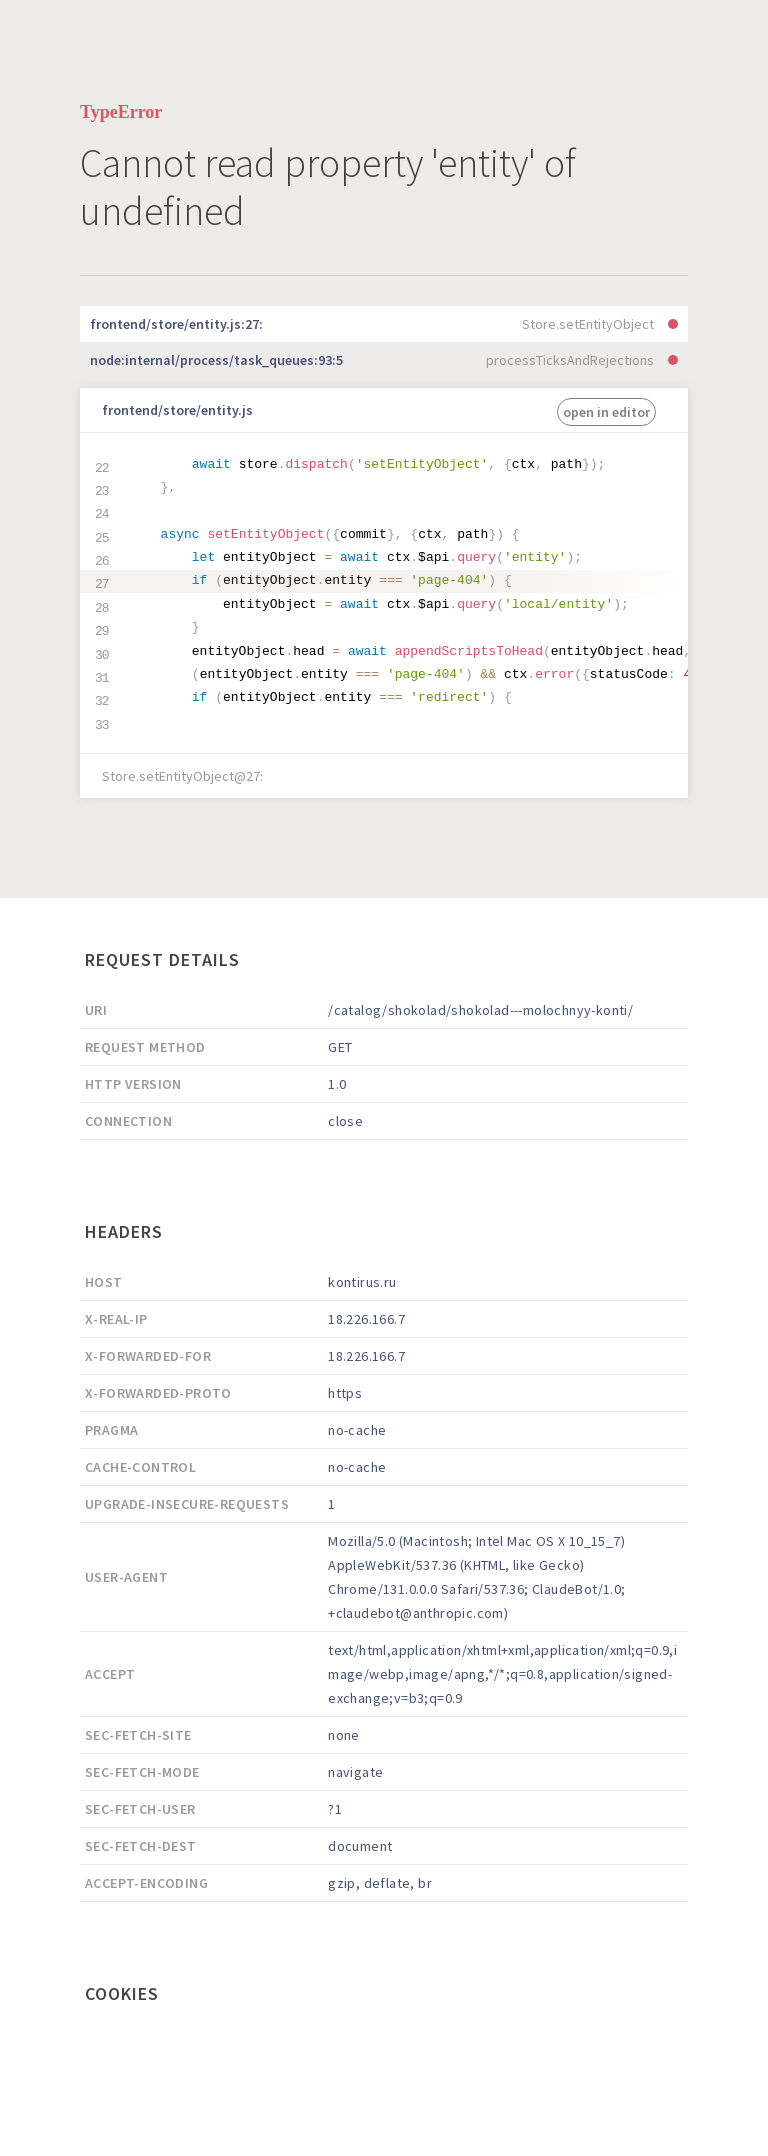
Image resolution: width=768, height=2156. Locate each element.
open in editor (606, 412)
